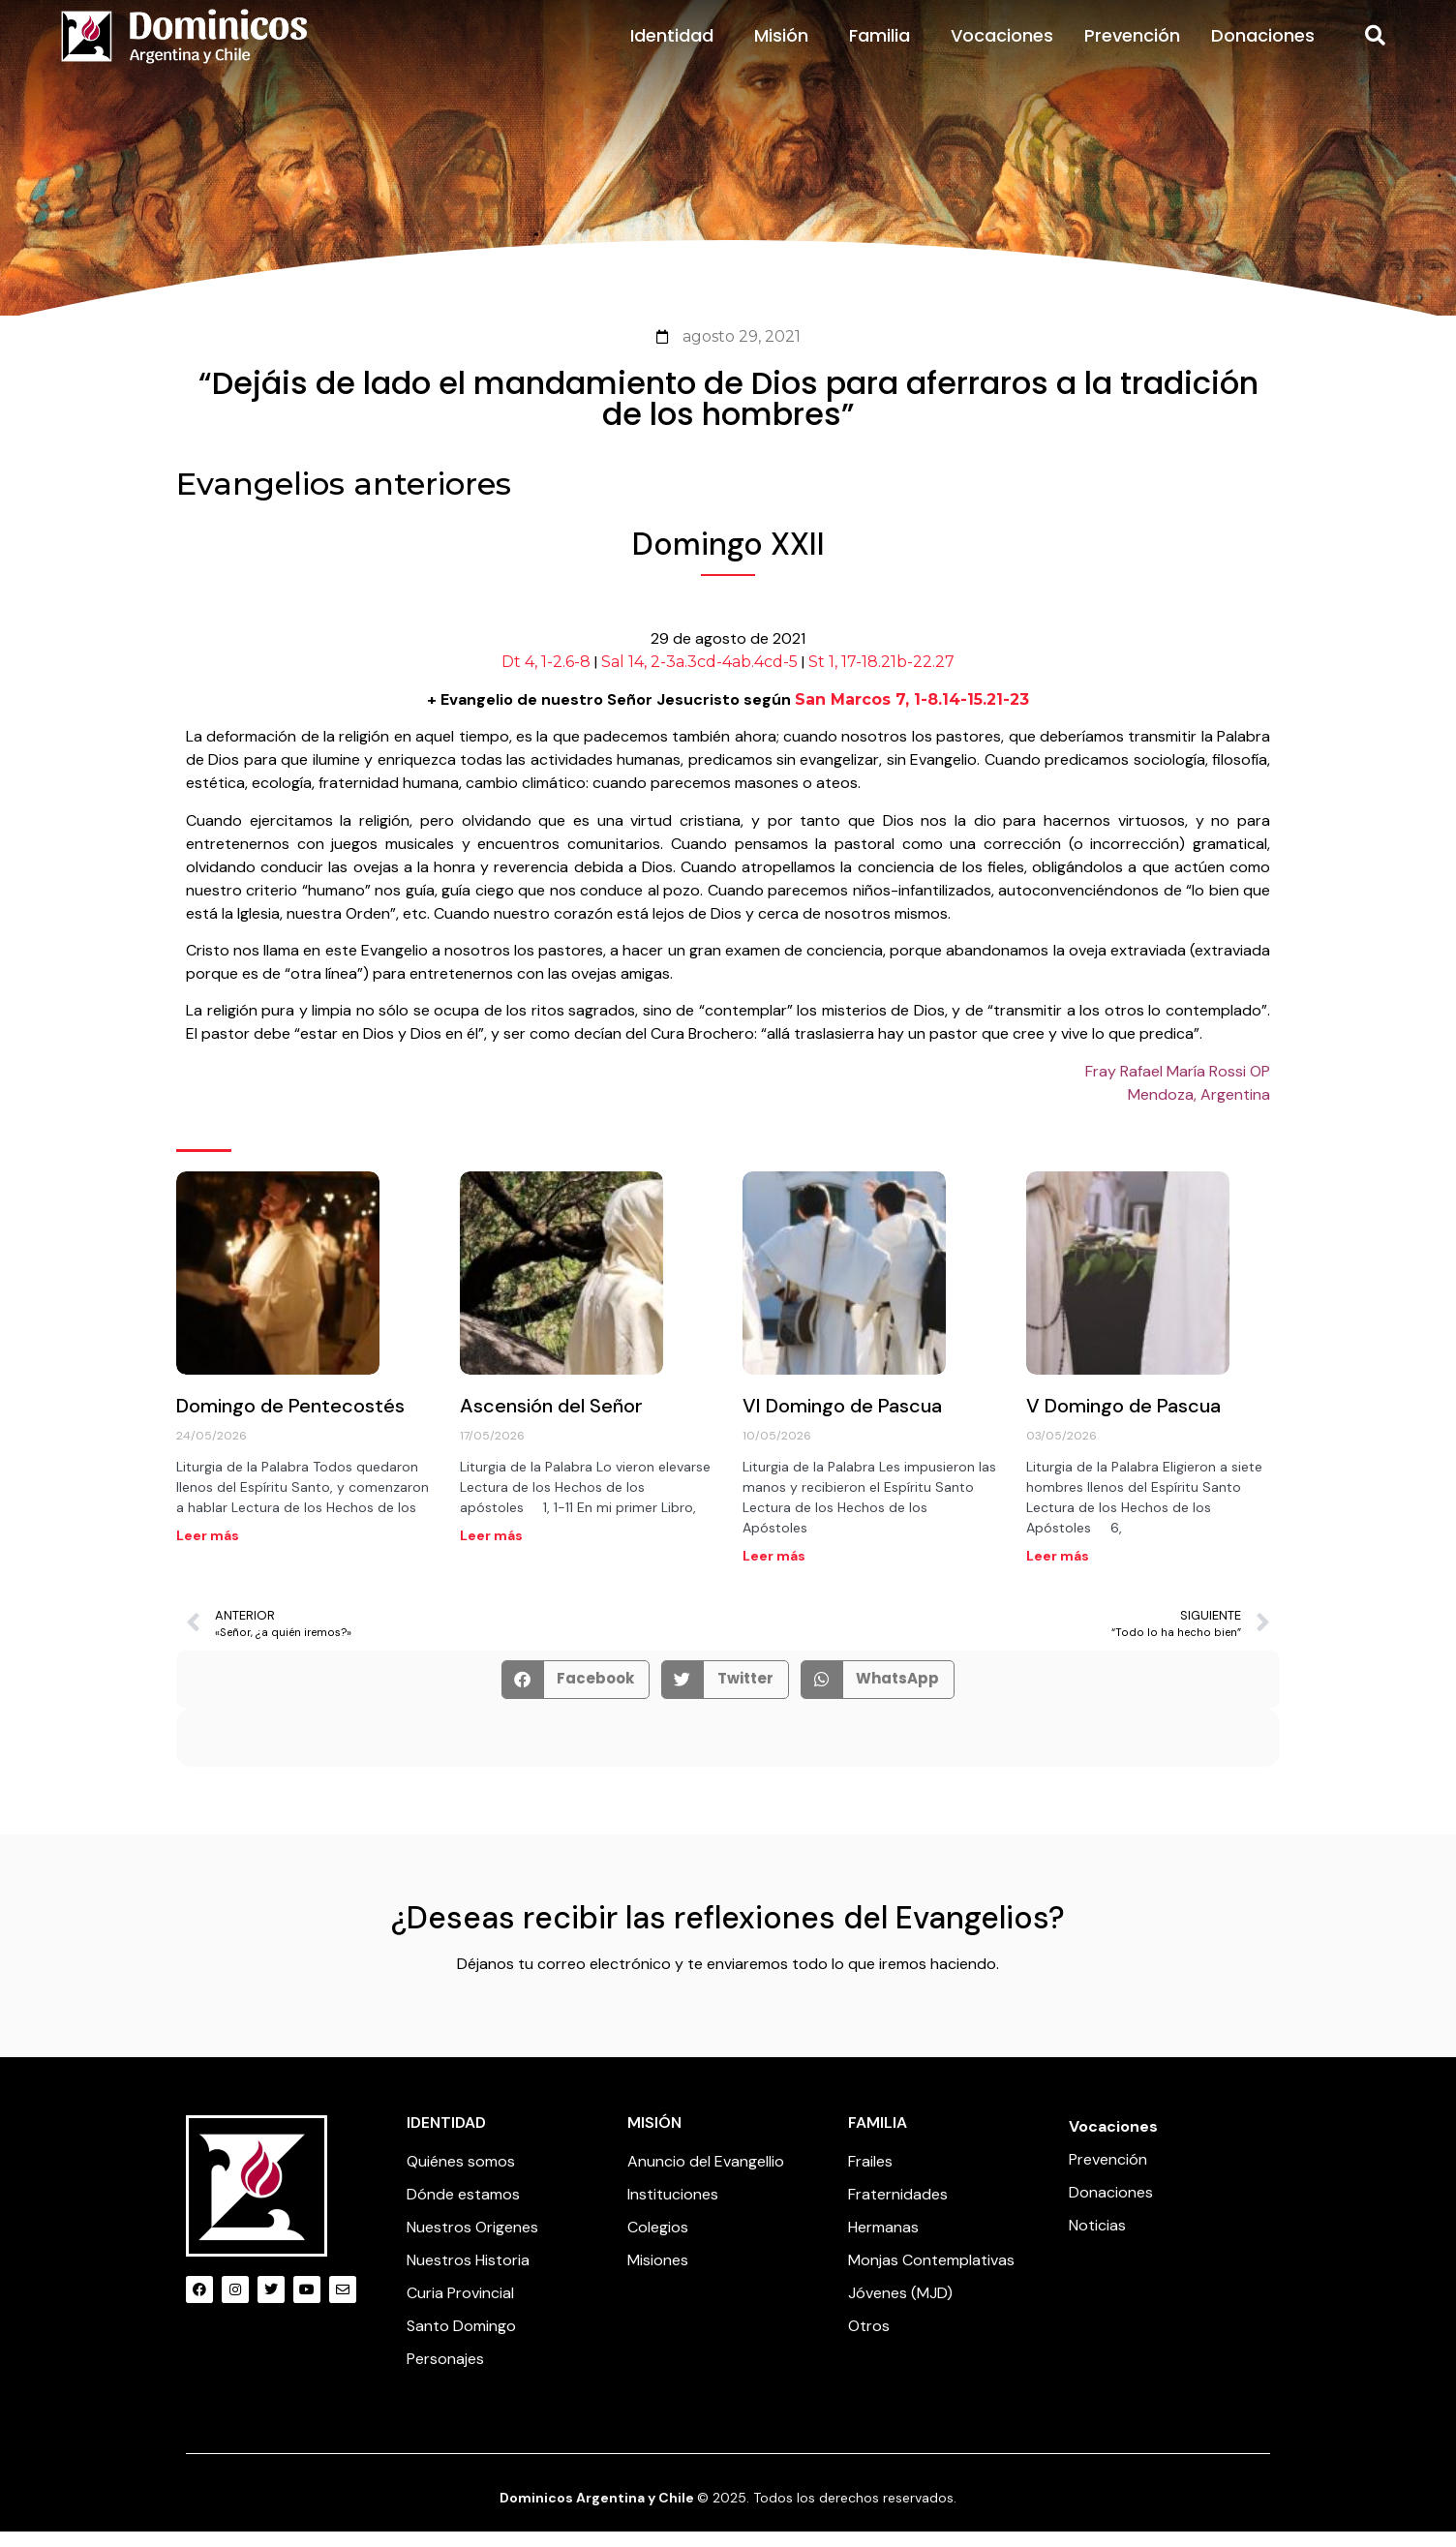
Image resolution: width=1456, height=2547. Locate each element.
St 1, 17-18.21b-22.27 (881, 677)
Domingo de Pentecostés (290, 1420)
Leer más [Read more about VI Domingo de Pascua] (774, 1570)
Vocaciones (1002, 50)
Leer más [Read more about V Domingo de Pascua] (1057, 1570)
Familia (884, 50)
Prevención (1132, 50)
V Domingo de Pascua (1123, 1420)
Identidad (676, 50)
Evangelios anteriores (343, 498)
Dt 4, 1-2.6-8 (546, 677)
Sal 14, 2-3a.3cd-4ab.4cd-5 (699, 677)
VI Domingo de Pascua (842, 1420)
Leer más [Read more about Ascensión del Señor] (491, 1550)
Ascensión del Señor (551, 1420)
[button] (1374, 50)
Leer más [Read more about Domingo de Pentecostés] (207, 1550)
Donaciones (1263, 50)
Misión (786, 50)
